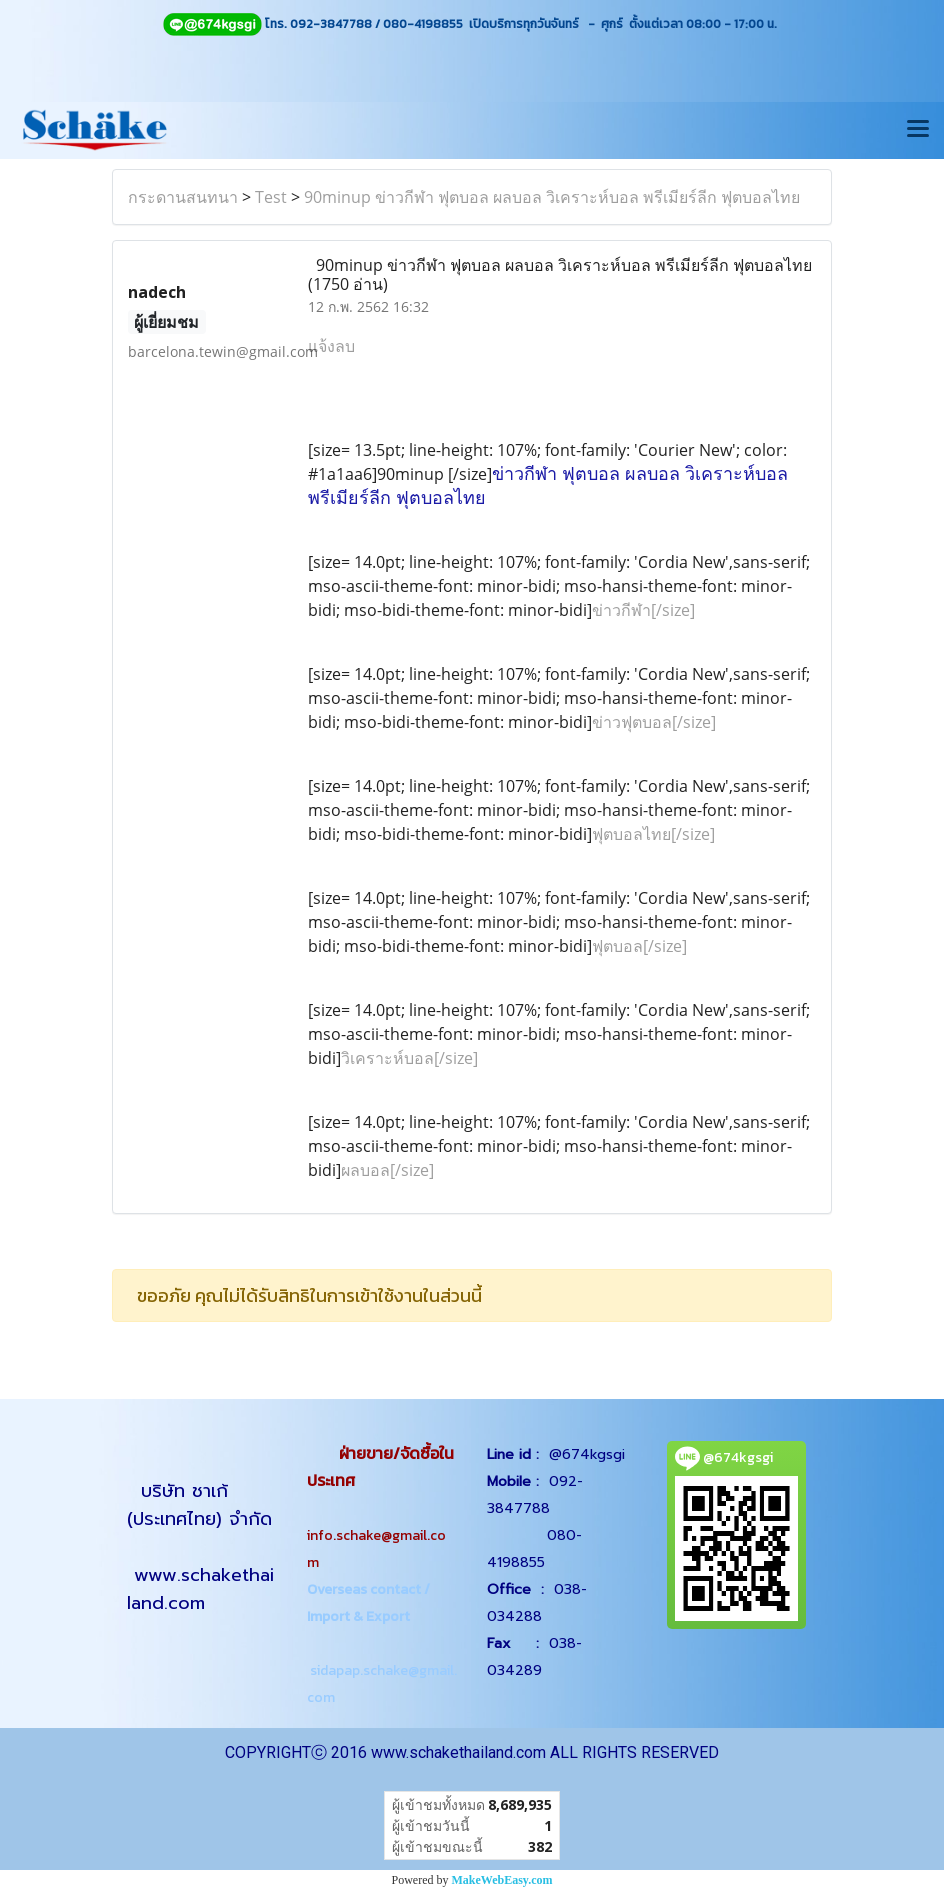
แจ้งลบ (331, 346)
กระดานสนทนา (183, 197)
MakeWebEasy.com (502, 1880)
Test (271, 197)
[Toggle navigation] (918, 130)
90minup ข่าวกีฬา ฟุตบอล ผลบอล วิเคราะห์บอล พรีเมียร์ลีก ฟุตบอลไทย (552, 197)
